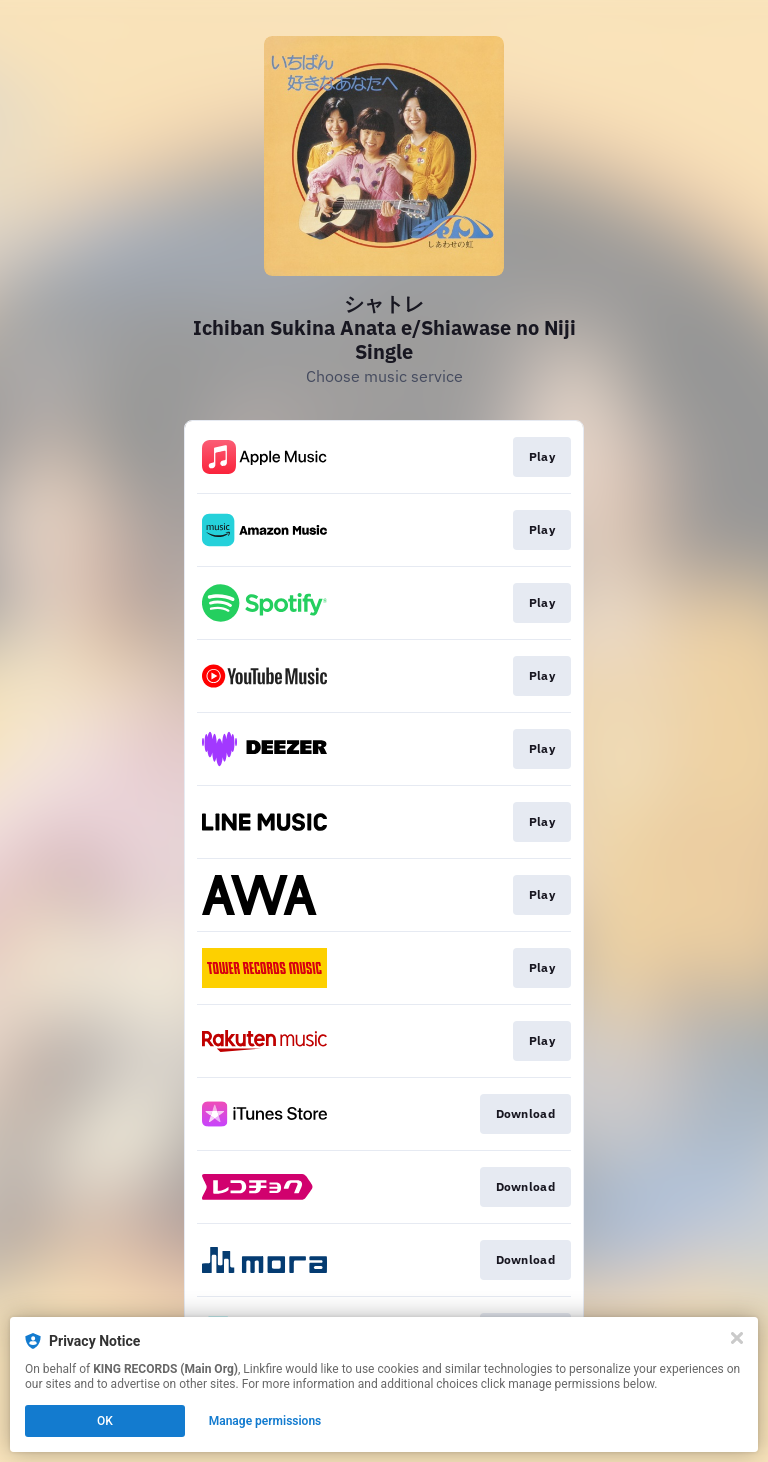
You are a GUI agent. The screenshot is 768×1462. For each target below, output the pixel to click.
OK (105, 1421)
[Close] (737, 1338)
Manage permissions (265, 1421)
